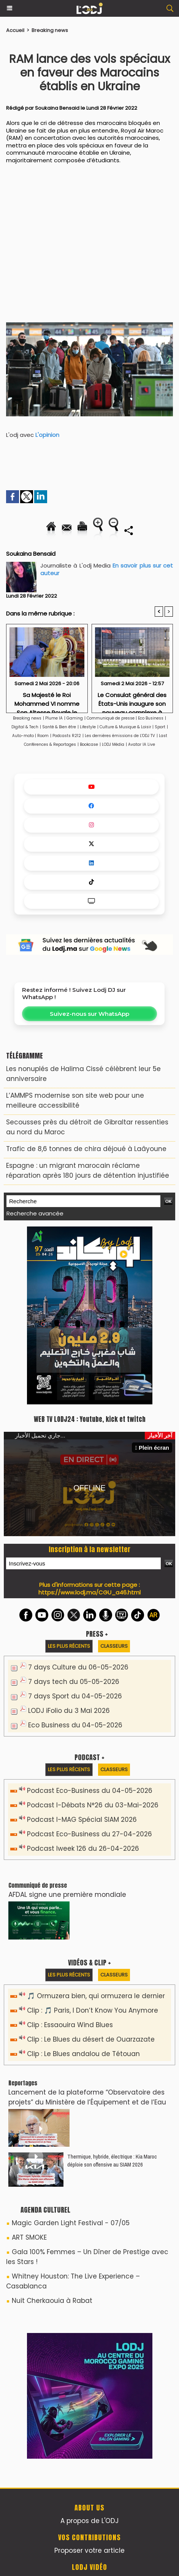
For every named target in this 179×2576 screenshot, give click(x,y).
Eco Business (150, 718)
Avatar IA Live (141, 744)
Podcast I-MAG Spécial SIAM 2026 (82, 1819)
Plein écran (152, 1447)
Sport (160, 727)
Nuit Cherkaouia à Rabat (52, 2300)
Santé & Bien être (59, 727)
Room (43, 736)
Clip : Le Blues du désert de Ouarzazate (91, 2039)
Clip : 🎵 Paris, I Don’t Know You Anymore (92, 2010)
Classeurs (114, 1646)
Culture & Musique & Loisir (126, 727)
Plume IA (54, 718)
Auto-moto (23, 736)
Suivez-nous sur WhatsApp (89, 1013)
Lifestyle (88, 727)
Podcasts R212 (66, 736)
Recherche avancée (34, 1213)
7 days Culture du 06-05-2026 (78, 1667)
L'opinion (48, 435)
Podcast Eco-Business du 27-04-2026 (89, 1834)
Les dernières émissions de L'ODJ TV (120, 736)
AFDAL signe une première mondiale (67, 1894)
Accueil (15, 30)
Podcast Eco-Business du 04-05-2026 (89, 1790)
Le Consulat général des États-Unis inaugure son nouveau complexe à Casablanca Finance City (132, 700)
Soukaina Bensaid (57, 108)
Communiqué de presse (111, 718)
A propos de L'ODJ (89, 2520)
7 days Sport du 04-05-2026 (75, 1696)
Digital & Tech (24, 727)
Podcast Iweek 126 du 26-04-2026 (83, 1848)
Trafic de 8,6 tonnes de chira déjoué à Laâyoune (86, 1148)
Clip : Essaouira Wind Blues (70, 2024)
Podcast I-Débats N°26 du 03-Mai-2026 (92, 1805)
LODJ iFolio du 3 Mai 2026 (69, 1710)
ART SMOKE (29, 2237)
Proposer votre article (89, 2550)
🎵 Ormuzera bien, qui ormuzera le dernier (96, 1995)
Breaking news (50, 30)
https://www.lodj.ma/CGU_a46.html (89, 1592)
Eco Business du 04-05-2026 (75, 1725)
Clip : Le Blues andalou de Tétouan (83, 2053)
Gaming (75, 718)
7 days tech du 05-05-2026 (73, 1681)
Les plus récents (69, 1646)
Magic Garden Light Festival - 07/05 (71, 2222)
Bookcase (89, 744)
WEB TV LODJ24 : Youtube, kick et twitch (90, 1419)
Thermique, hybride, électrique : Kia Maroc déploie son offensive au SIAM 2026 (112, 2160)
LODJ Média (113, 744)
